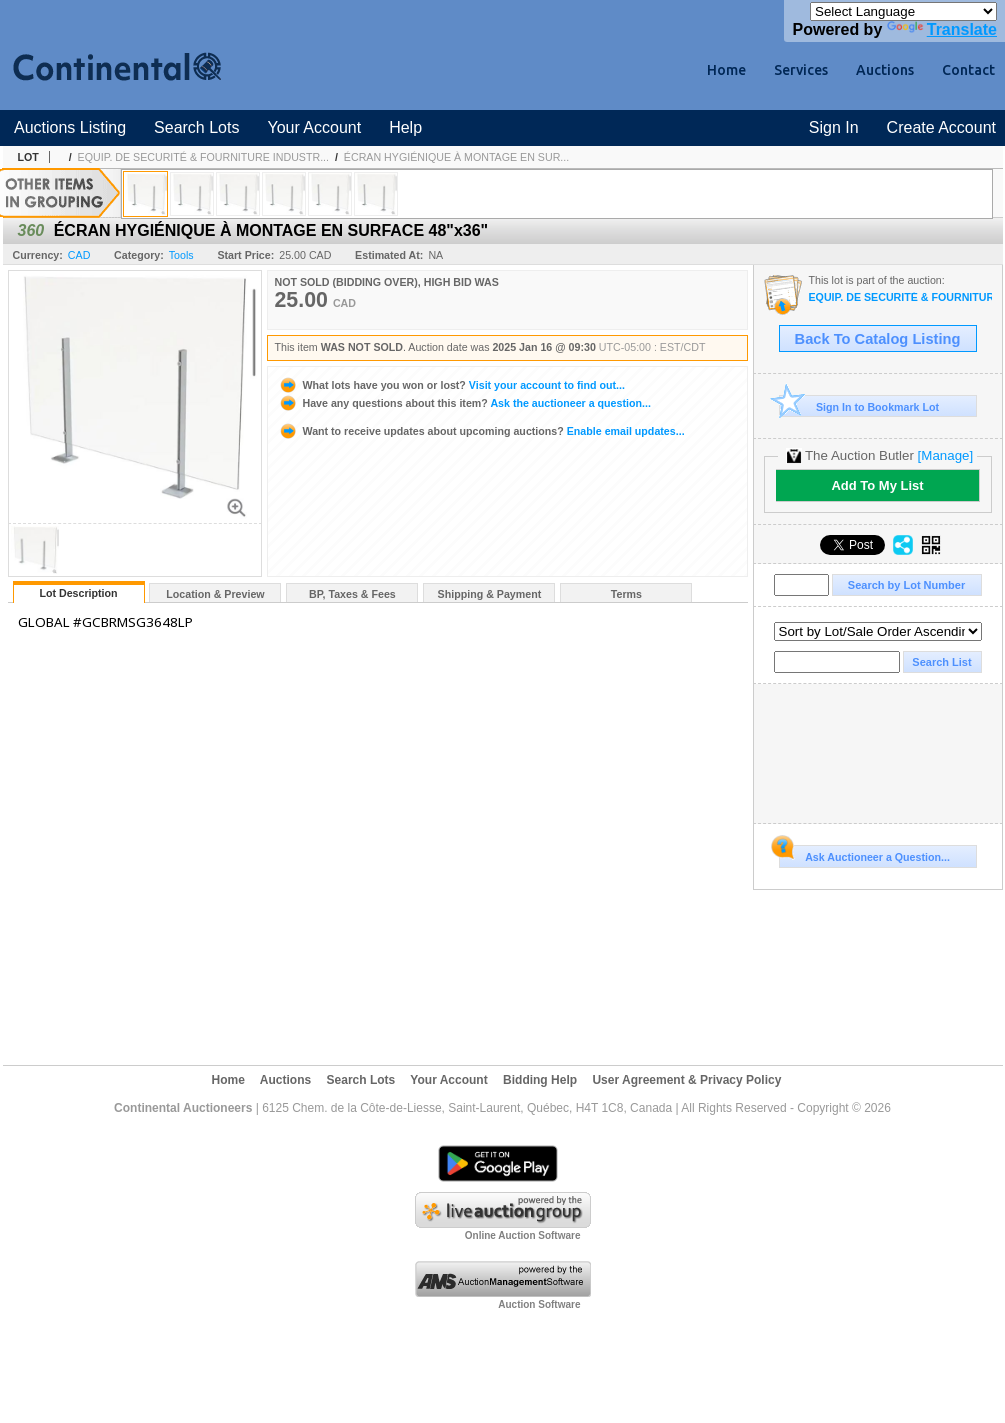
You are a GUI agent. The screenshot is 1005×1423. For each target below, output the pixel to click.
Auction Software (539, 1304)
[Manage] (945, 455)
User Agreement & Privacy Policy (686, 1080)
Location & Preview (215, 594)
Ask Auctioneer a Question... (864, 854)
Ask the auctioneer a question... (464, 403)
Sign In (834, 127)
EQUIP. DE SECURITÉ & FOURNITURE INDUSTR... (203, 157)
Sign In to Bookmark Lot (859, 406)
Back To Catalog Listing (878, 339)
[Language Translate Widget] (903, 11)
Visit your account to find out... (451, 385)
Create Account (941, 127)
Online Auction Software (523, 1235)
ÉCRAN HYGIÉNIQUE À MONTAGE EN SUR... (456, 157)
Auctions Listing (70, 127)
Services (801, 70)
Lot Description (78, 593)
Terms (626, 594)
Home (726, 70)
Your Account (314, 127)
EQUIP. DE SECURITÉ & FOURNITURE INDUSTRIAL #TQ (900, 297)
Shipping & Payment (490, 594)
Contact (968, 70)
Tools (181, 255)
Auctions (885, 70)
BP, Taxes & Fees (352, 594)
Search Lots (196, 127)
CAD (79, 255)
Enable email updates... (481, 431)
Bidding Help (540, 1080)
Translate (942, 29)
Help (405, 127)
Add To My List (877, 485)
